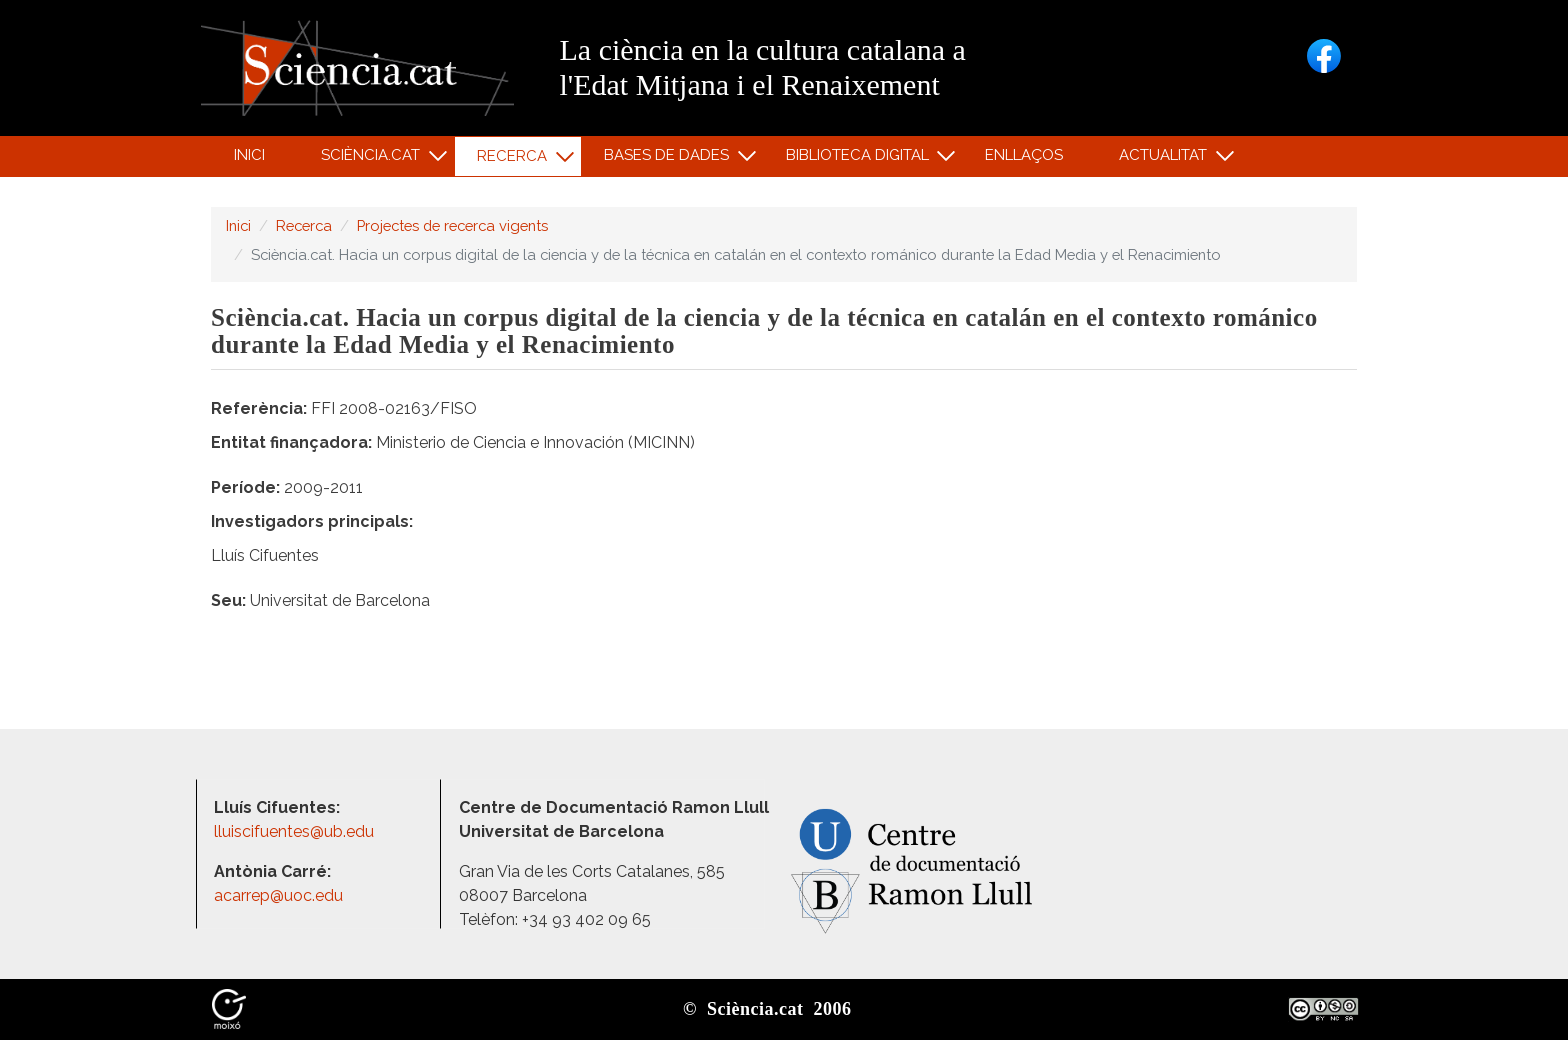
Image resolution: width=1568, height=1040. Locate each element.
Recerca (515, 161)
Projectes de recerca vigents (452, 225)
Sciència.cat (373, 159)
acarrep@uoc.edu (278, 895)
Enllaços (1024, 155)
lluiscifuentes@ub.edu (296, 831)
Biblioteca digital (860, 159)
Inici (249, 155)
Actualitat (1166, 159)
